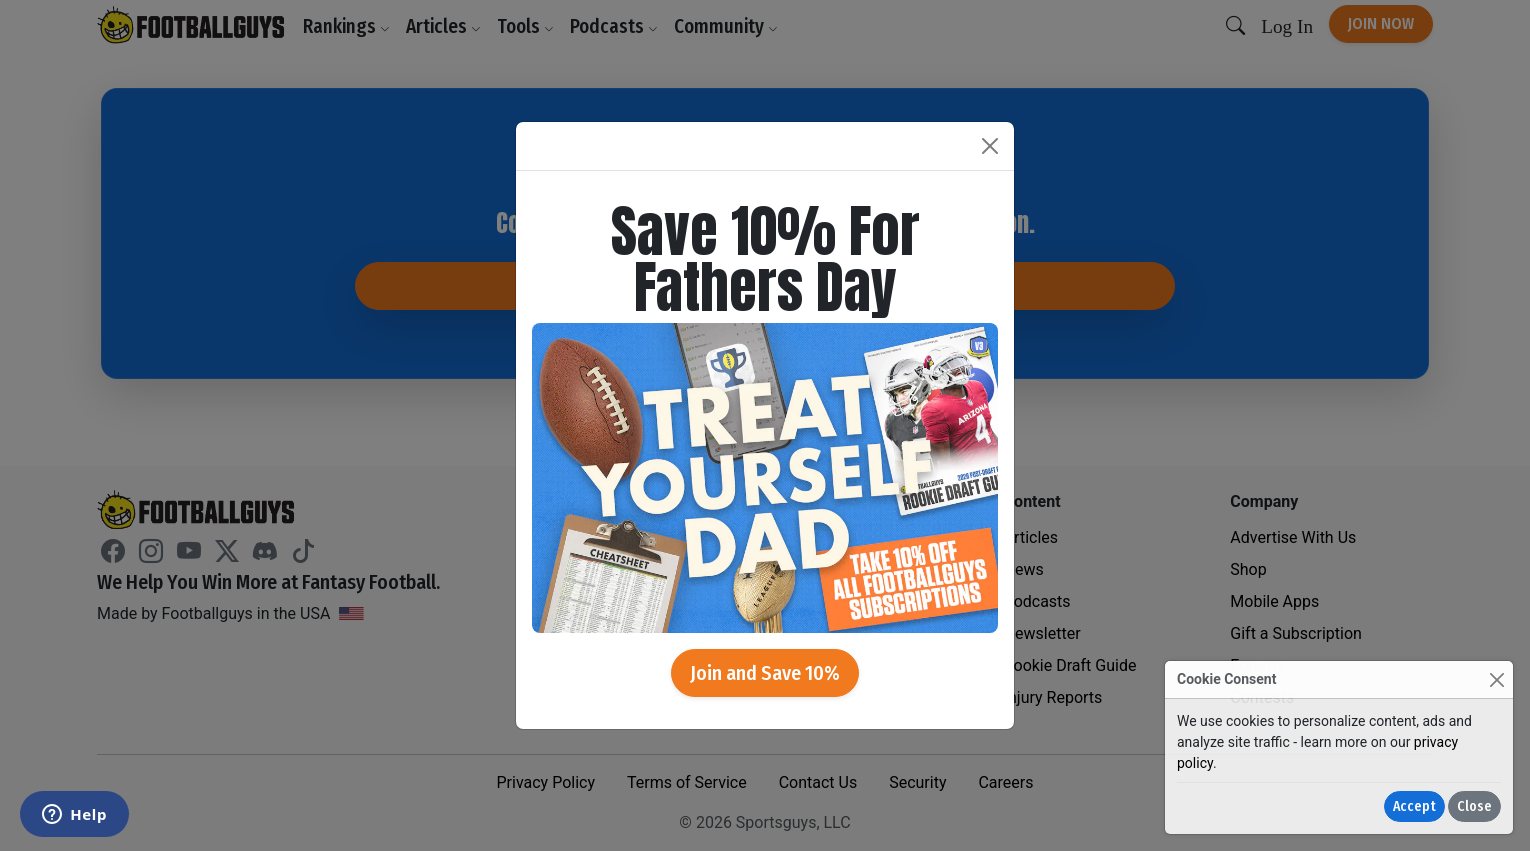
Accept (1414, 806)
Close (1474, 806)
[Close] (1496, 679)
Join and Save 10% (765, 673)
